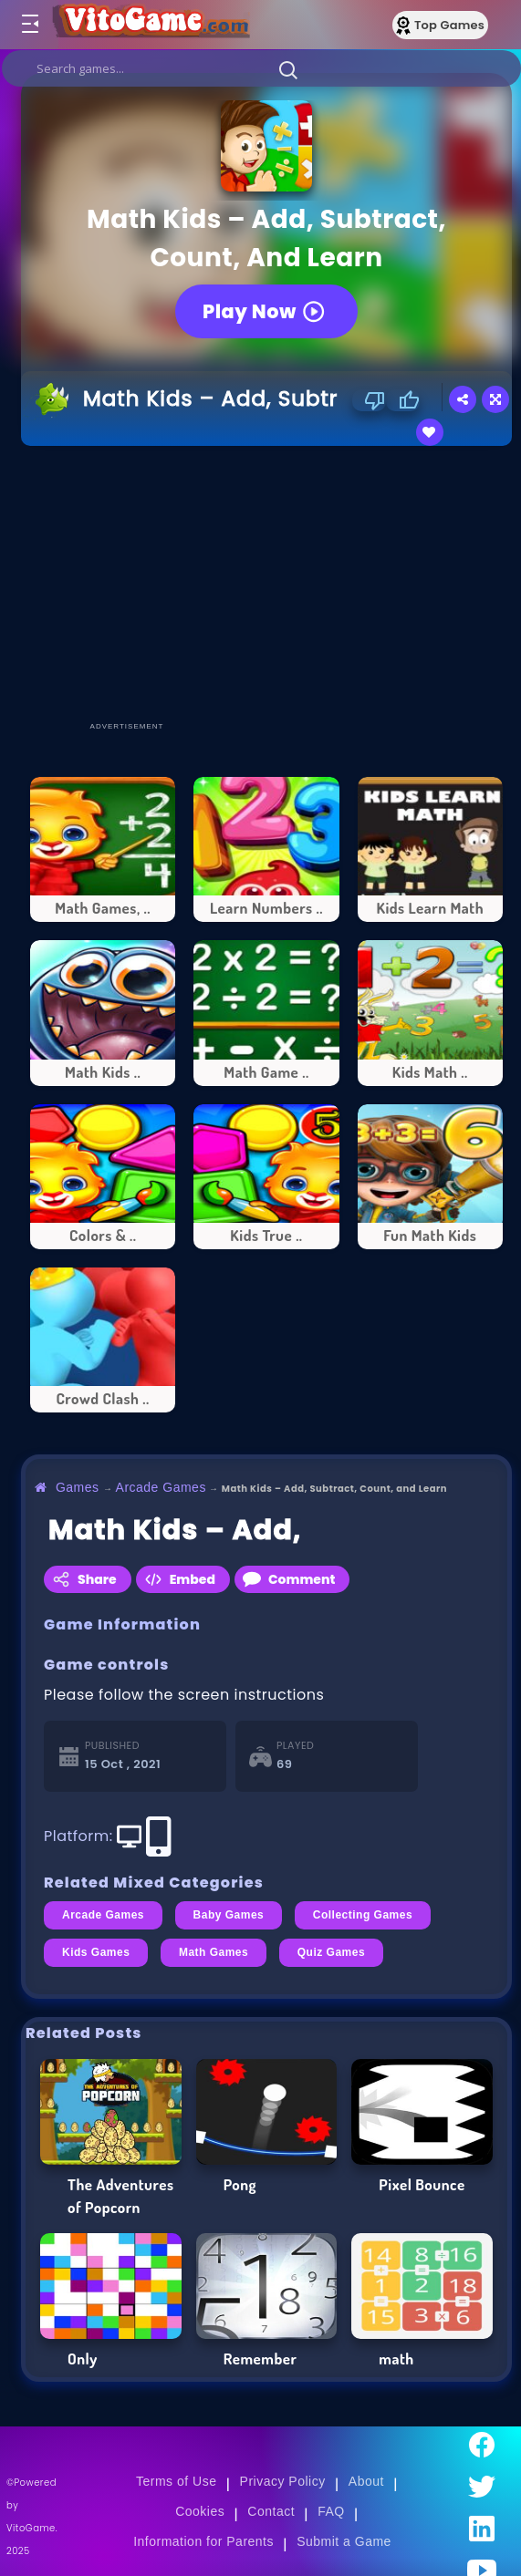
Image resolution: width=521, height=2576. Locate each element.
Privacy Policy (283, 2481)
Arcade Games (161, 1487)
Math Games (213, 1952)
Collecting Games (362, 1915)
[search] (261, 68)
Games (77, 1487)
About (366, 2481)
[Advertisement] (271, 582)
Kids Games (96, 1952)
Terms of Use (176, 2481)
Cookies (199, 2511)
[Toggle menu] (29, 24)
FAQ (331, 2511)
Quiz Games (331, 1952)
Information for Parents (203, 2541)
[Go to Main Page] (149, 24)
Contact (271, 2511)
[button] (288, 69)
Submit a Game (344, 2541)
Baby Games (229, 1915)
